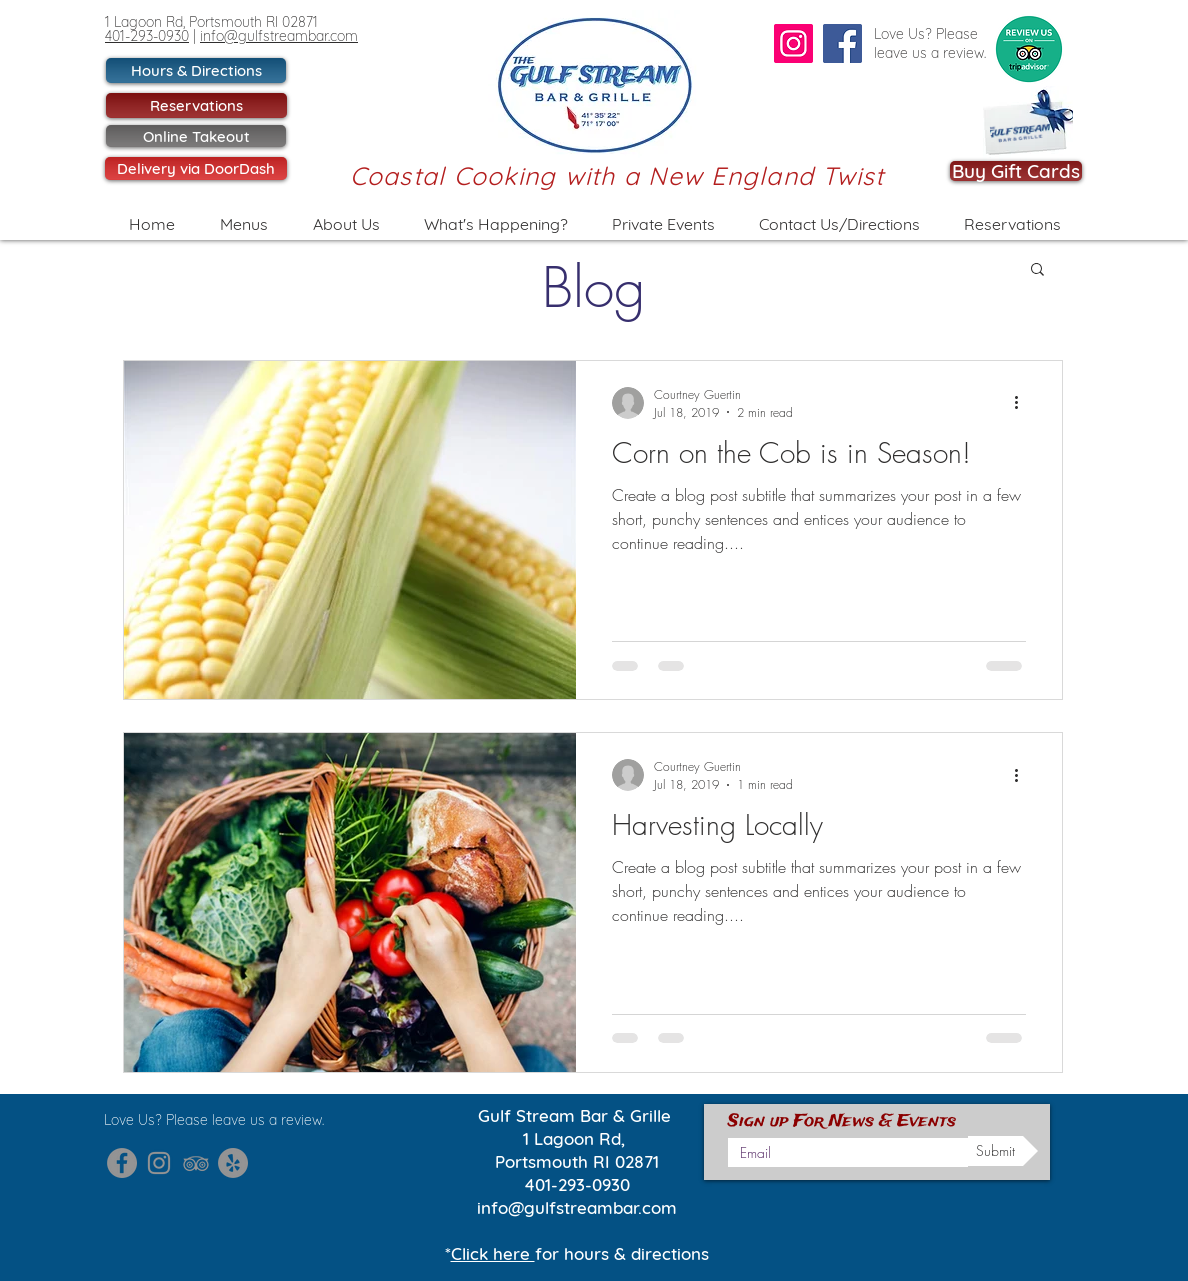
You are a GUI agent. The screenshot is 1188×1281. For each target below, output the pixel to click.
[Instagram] (793, 43)
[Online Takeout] (196, 136)
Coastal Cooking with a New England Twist (617, 175)
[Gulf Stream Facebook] (122, 1163)
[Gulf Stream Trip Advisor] (196, 1163)
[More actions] (1023, 403)
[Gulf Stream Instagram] (159, 1163)
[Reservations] (196, 105)
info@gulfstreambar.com (279, 36)
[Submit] (1003, 1151)
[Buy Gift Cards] (1016, 171)
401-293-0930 (147, 36)
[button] (1037, 270)
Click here (493, 1253)
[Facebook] (842, 43)
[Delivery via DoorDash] (196, 168)
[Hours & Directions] (196, 70)
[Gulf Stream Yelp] (233, 1163)
